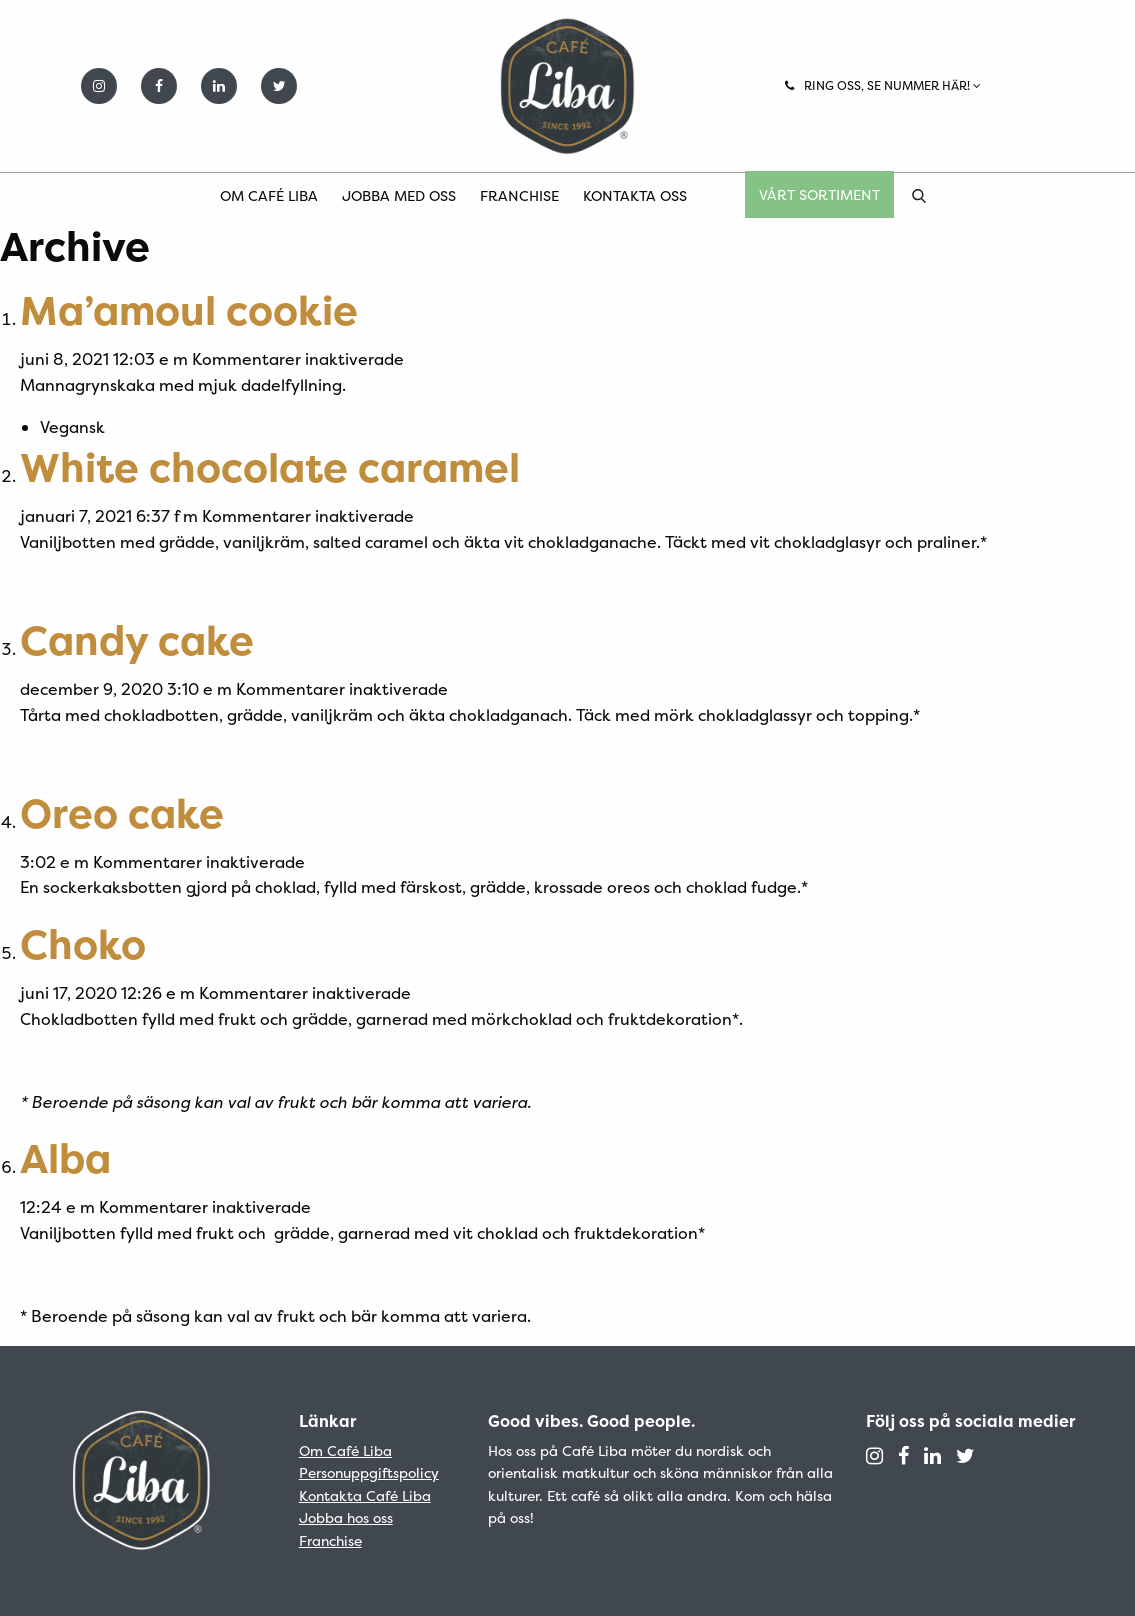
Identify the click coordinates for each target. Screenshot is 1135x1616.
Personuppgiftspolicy (369, 1472)
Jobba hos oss (346, 1517)
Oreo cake (122, 813)
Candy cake (137, 640)
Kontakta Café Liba (365, 1495)
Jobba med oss (399, 195)
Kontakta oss (635, 195)
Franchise (519, 195)
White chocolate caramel (270, 467)
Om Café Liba (269, 195)
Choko (83, 944)
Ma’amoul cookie (189, 310)
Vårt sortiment (819, 194)
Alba (65, 1158)
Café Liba (567, 86)
